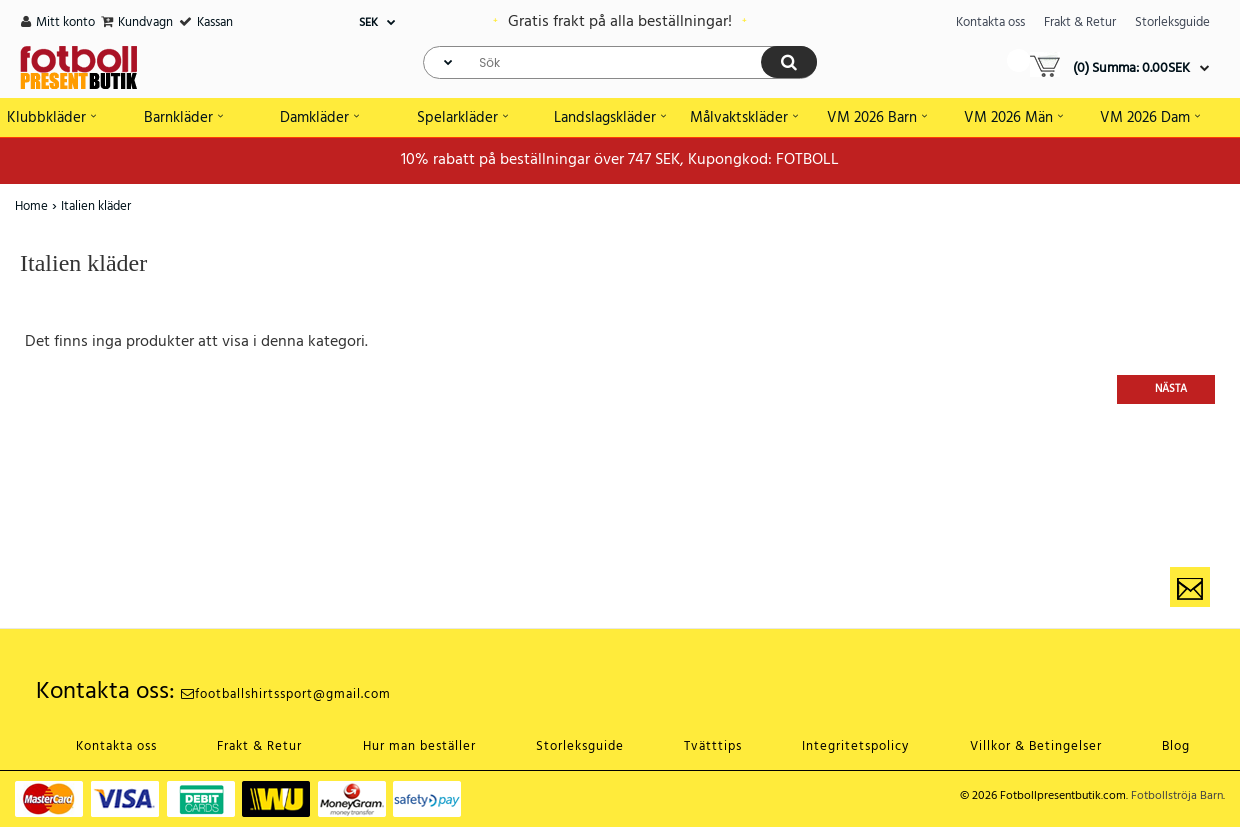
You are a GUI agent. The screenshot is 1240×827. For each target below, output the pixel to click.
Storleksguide (1172, 22)
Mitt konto (65, 22)
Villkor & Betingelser (1036, 746)
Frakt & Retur (1080, 22)
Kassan (215, 22)
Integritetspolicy (855, 746)
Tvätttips (713, 746)
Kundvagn (145, 22)
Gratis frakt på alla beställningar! (620, 22)
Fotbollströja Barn (1177, 796)
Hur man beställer (419, 746)
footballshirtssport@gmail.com (286, 694)
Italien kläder (96, 206)
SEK (368, 23)
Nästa (1171, 389)
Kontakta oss (990, 22)
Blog (1176, 746)
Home (31, 206)
